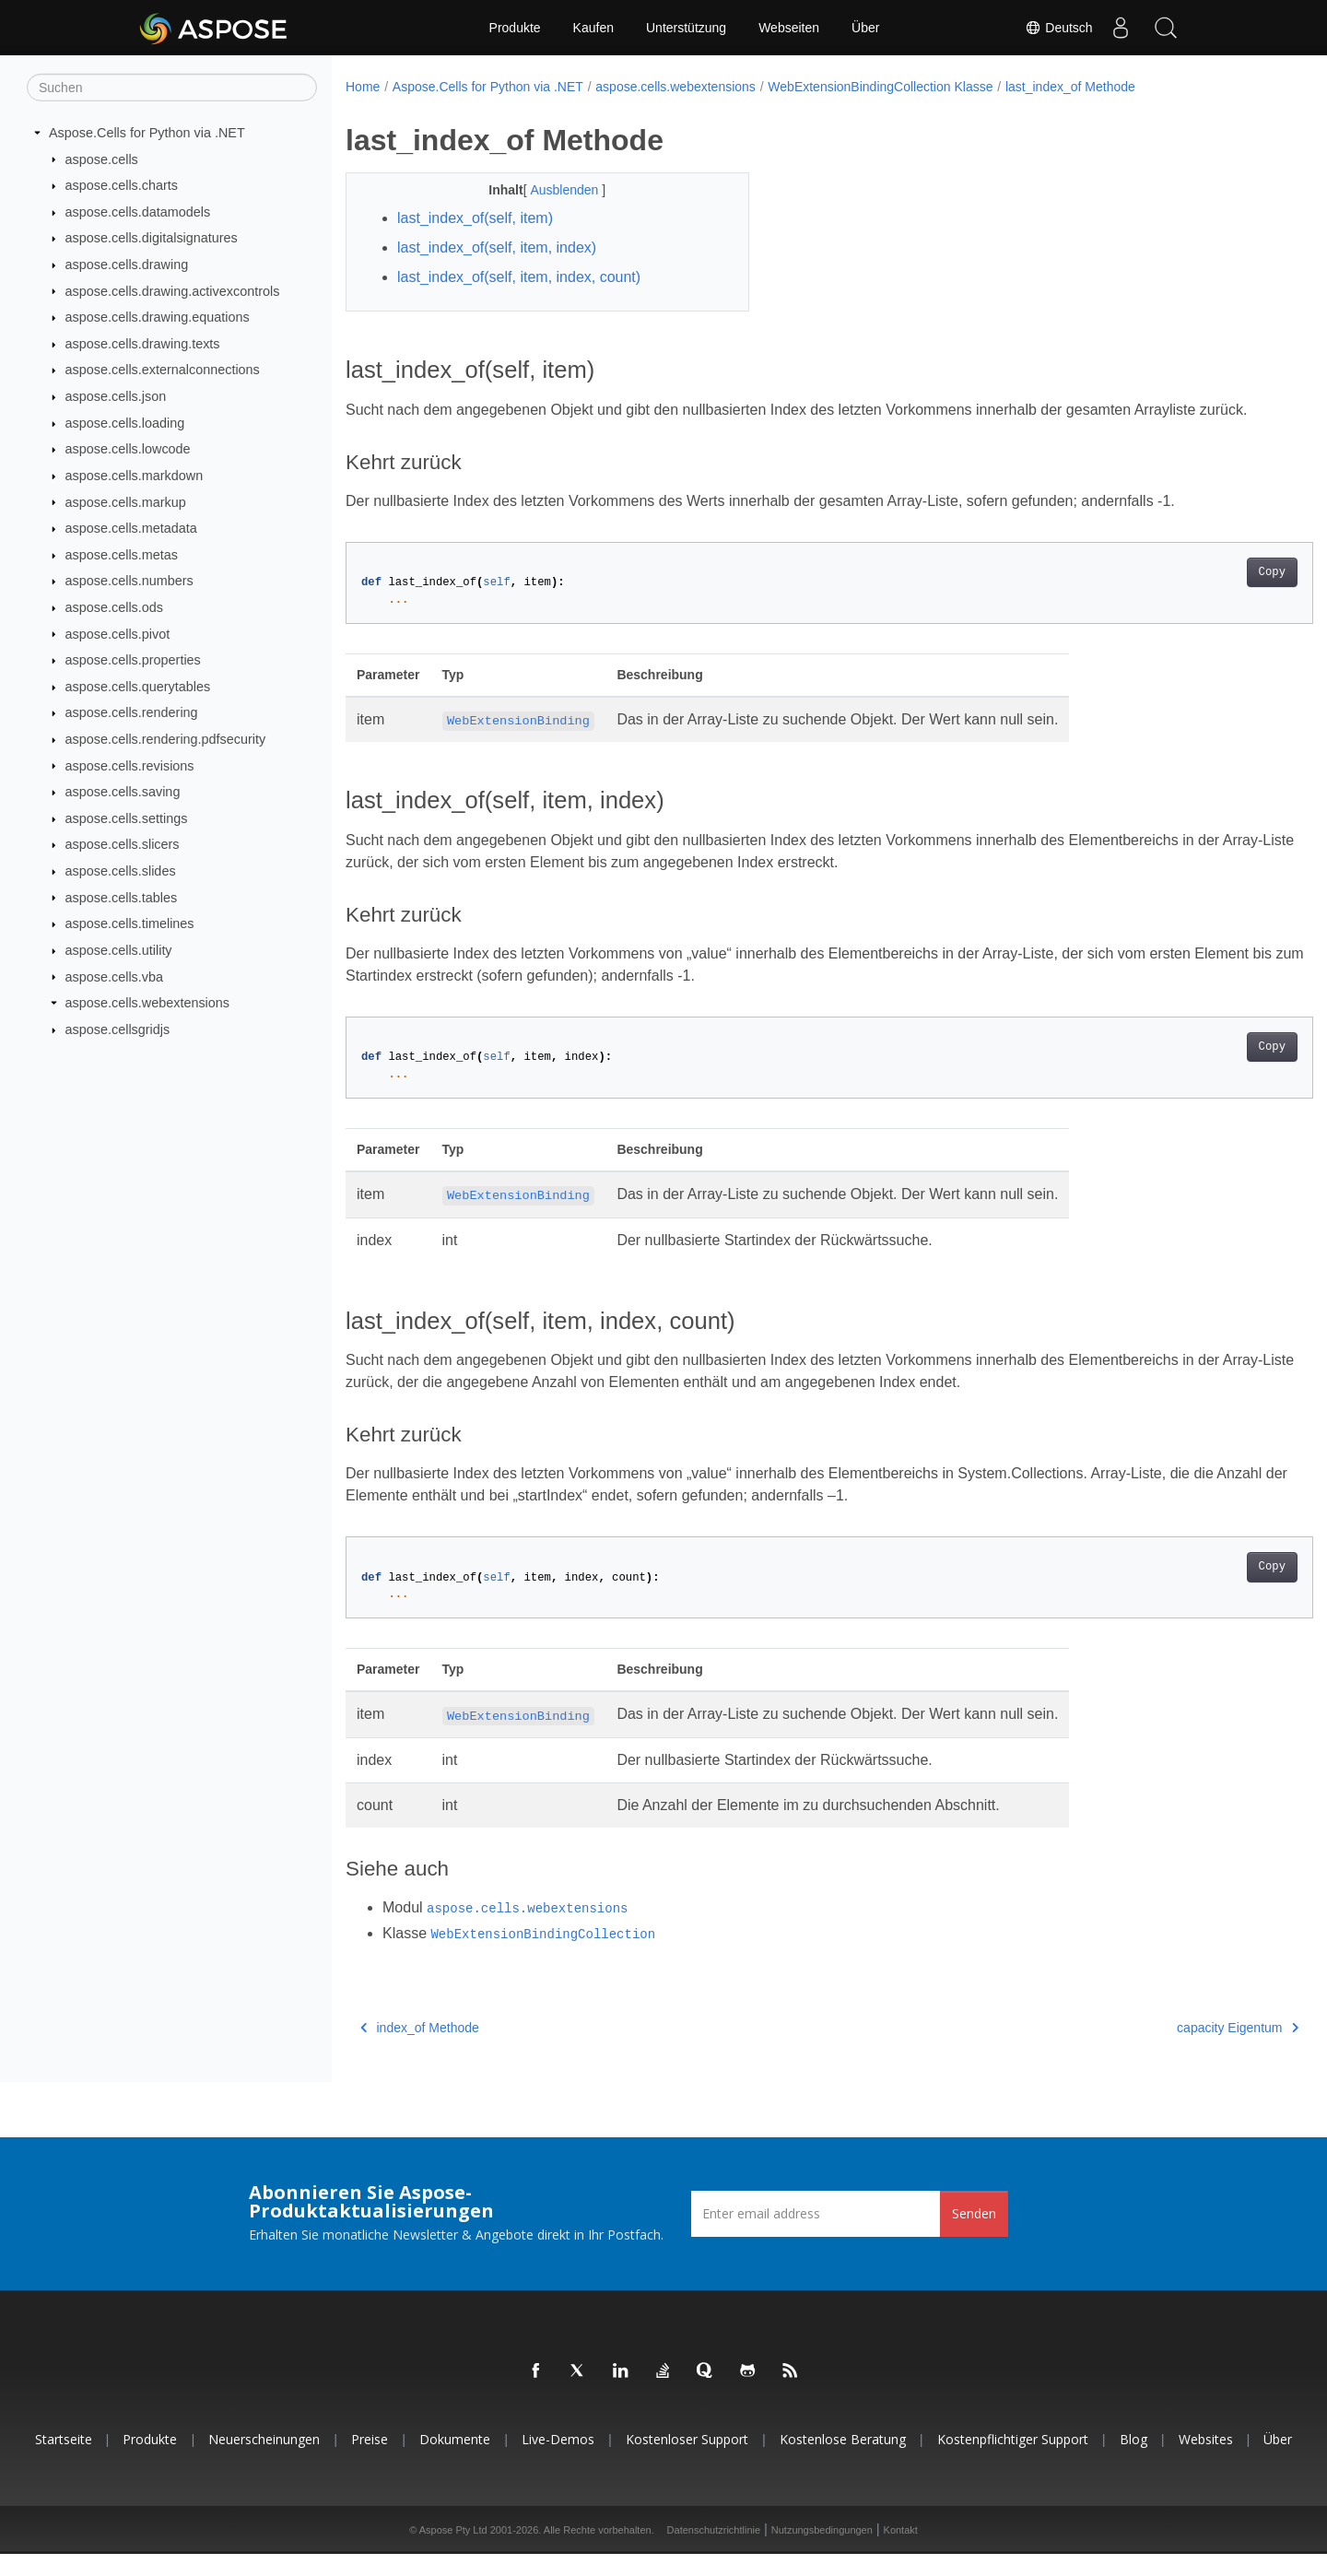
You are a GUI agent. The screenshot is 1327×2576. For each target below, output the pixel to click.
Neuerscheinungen (264, 2461)
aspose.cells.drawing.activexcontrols (172, 290)
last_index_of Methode (1070, 86)
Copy (1205, 594)
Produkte (515, 27)
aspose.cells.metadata (131, 528)
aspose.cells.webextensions (147, 1002)
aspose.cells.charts (121, 185)
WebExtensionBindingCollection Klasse (880, 86)
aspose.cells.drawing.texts (142, 343)
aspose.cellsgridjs (117, 1029)
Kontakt (901, 2552)
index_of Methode (419, 2049)
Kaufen (593, 27)
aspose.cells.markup (125, 501)
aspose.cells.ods (114, 607)
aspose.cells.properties (133, 660)
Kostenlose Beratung (843, 2461)
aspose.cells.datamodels (138, 212)
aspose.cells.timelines (129, 923)
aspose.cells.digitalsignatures (151, 237)
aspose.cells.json (116, 396)
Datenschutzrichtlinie (714, 2552)
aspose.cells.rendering (131, 712)
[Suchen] (172, 87)
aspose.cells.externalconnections (162, 369)
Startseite (63, 2461)
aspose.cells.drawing (127, 264)
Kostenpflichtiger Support (1012, 2461)
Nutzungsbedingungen (822, 2552)
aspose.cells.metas (121, 554)
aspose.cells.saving (123, 791)
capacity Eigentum (1171, 2049)
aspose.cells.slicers (122, 844)
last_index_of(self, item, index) (496, 247)
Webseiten (788, 27)
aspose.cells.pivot (117, 633)
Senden (974, 2235)
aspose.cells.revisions (129, 765)
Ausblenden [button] (552, 189)
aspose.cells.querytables (138, 686)
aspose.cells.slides (120, 871)
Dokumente (454, 2461)
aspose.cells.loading (125, 423)
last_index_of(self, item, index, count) (518, 277)
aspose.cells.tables (121, 896)
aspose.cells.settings (126, 818)
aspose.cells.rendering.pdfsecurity (165, 739)
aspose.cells (101, 158)
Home (363, 86)
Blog (1133, 2461)
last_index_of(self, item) (475, 218)
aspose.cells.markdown (134, 475)
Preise (369, 2461)
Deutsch (1058, 27)
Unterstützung (686, 27)
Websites (1206, 2461)
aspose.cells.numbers (129, 580)
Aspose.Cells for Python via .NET (147, 132)
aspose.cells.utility (118, 950)
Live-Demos (558, 2461)
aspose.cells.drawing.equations (157, 317)
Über (865, 27)
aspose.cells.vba (114, 976)
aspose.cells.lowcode (128, 448)
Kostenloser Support (687, 2461)
